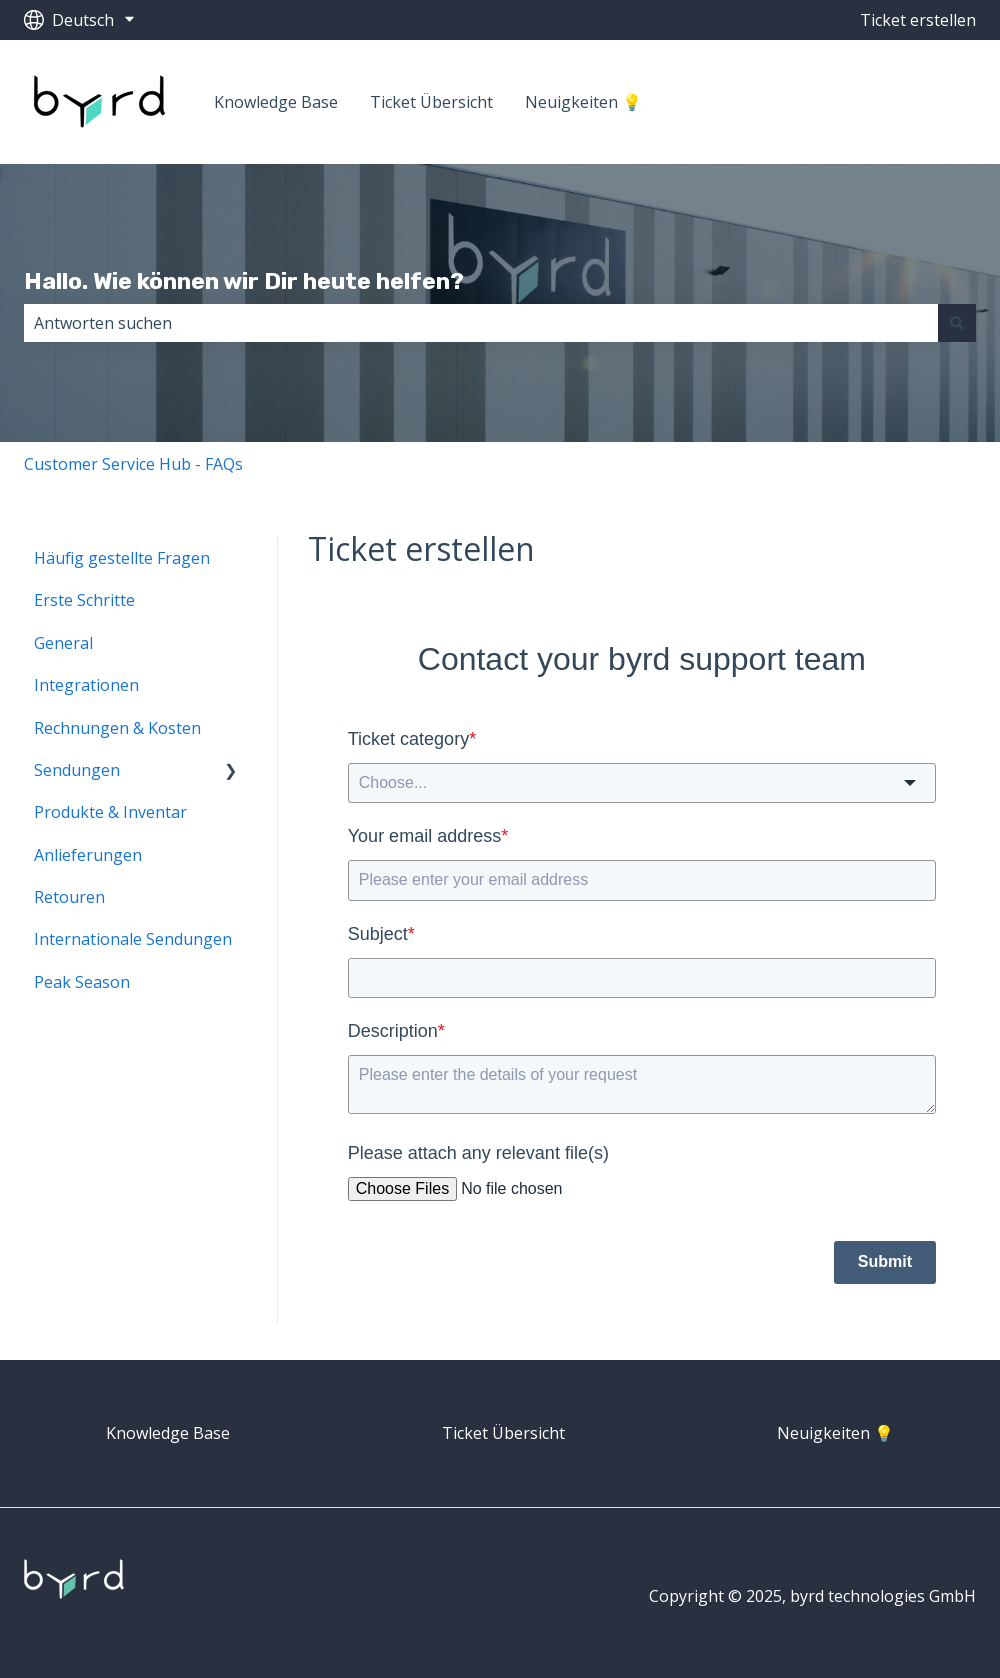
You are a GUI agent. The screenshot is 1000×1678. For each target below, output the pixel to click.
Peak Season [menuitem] (82, 982)
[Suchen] (957, 323)
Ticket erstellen (918, 20)
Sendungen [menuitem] (77, 770)
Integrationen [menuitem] (86, 685)
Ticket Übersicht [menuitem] (503, 1433)
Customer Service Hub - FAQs (133, 464)
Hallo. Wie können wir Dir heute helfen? (244, 281)
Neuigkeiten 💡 (583, 102)
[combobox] (481, 323)
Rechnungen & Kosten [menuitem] (117, 728)
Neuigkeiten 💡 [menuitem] (835, 1433)
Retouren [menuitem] (69, 897)
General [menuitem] (63, 643)
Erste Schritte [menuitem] (84, 600)
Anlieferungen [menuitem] (88, 855)
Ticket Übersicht (431, 102)
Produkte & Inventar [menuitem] (110, 812)
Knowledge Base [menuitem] (168, 1433)
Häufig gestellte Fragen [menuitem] (122, 558)
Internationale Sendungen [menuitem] (133, 939)
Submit (885, 1261)
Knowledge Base (276, 102)
